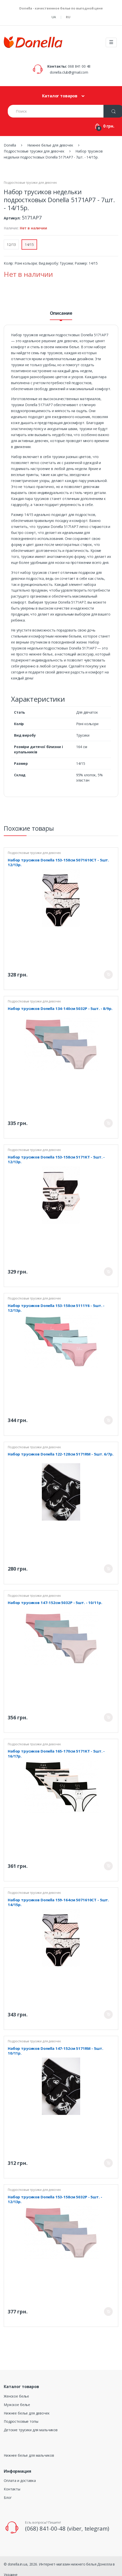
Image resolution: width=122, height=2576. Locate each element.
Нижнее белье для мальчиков (29, 2455)
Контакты (12, 2489)
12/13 (11, 244)
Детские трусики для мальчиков (31, 2429)
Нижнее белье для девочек (27, 2413)
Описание (61, 313)
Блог (8, 2497)
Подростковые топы (21, 2421)
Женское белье (16, 2396)
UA (54, 17)
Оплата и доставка (20, 2480)
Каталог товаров (59, 96)
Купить (108, 974)
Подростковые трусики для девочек (30, 182)
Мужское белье (17, 2404)
